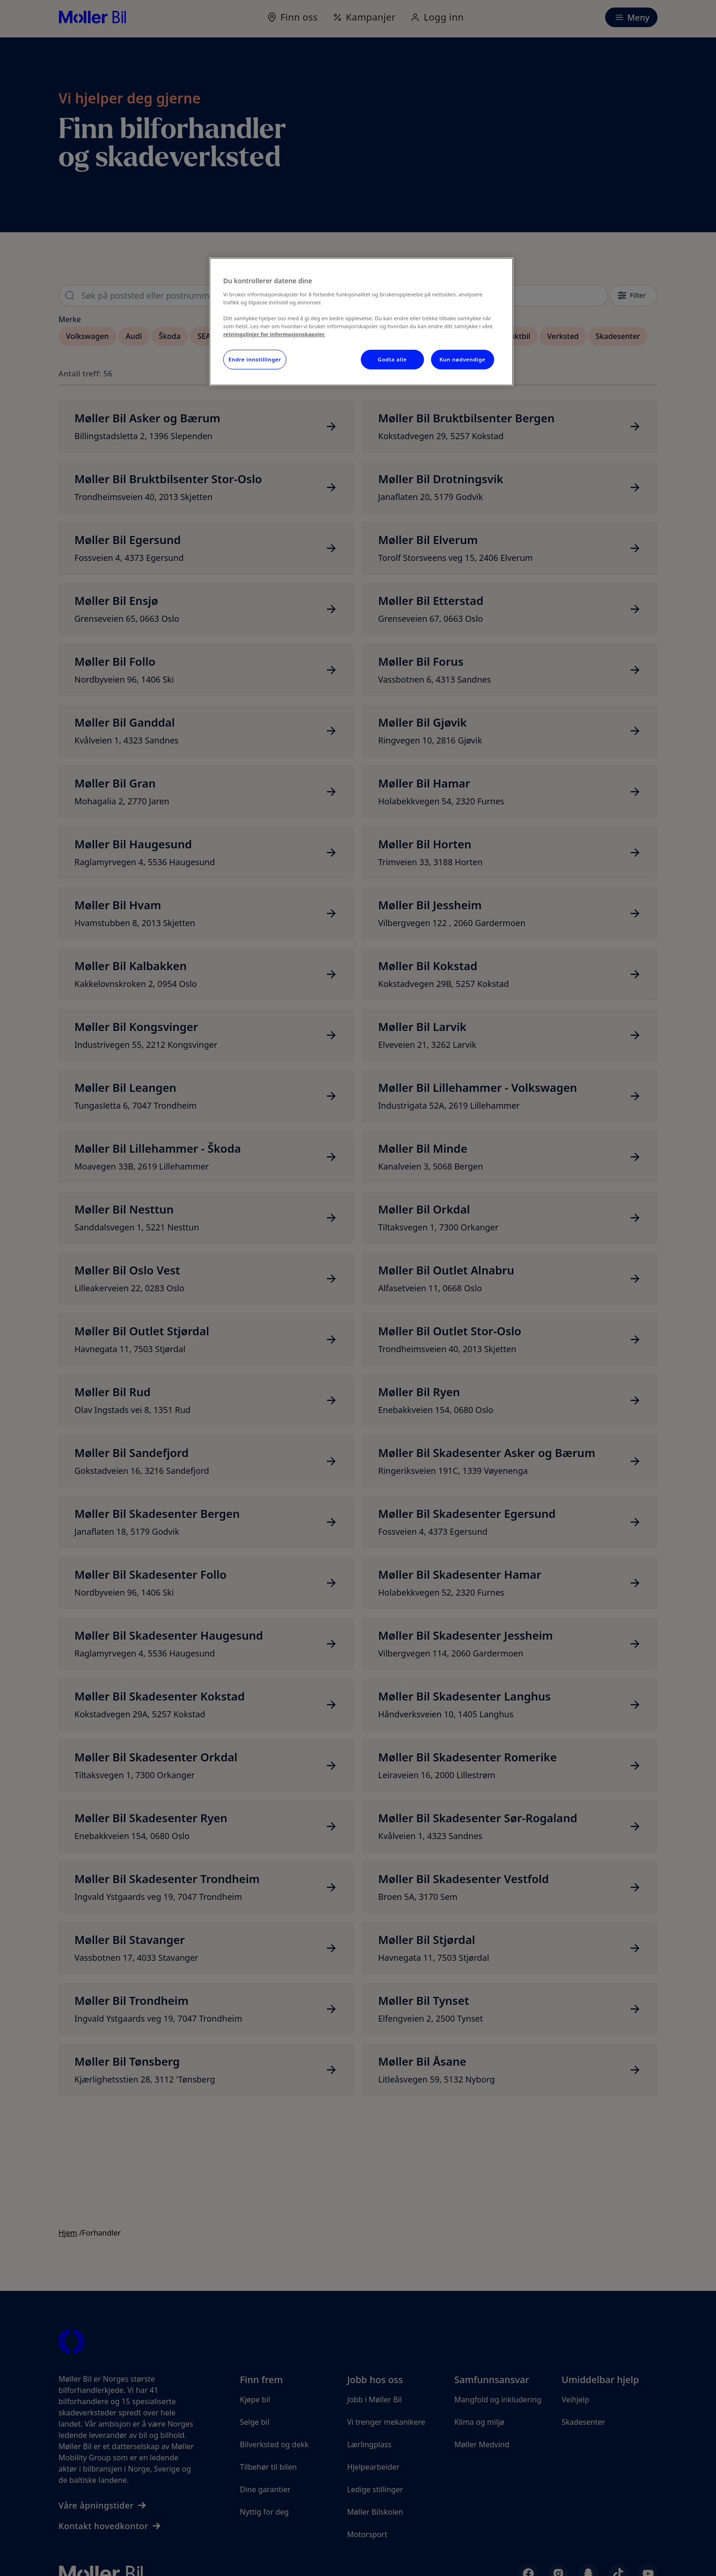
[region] (361, 322)
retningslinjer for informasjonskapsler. (274, 334)
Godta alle (392, 359)
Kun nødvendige (462, 359)
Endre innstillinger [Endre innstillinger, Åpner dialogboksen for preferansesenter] (254, 359)
